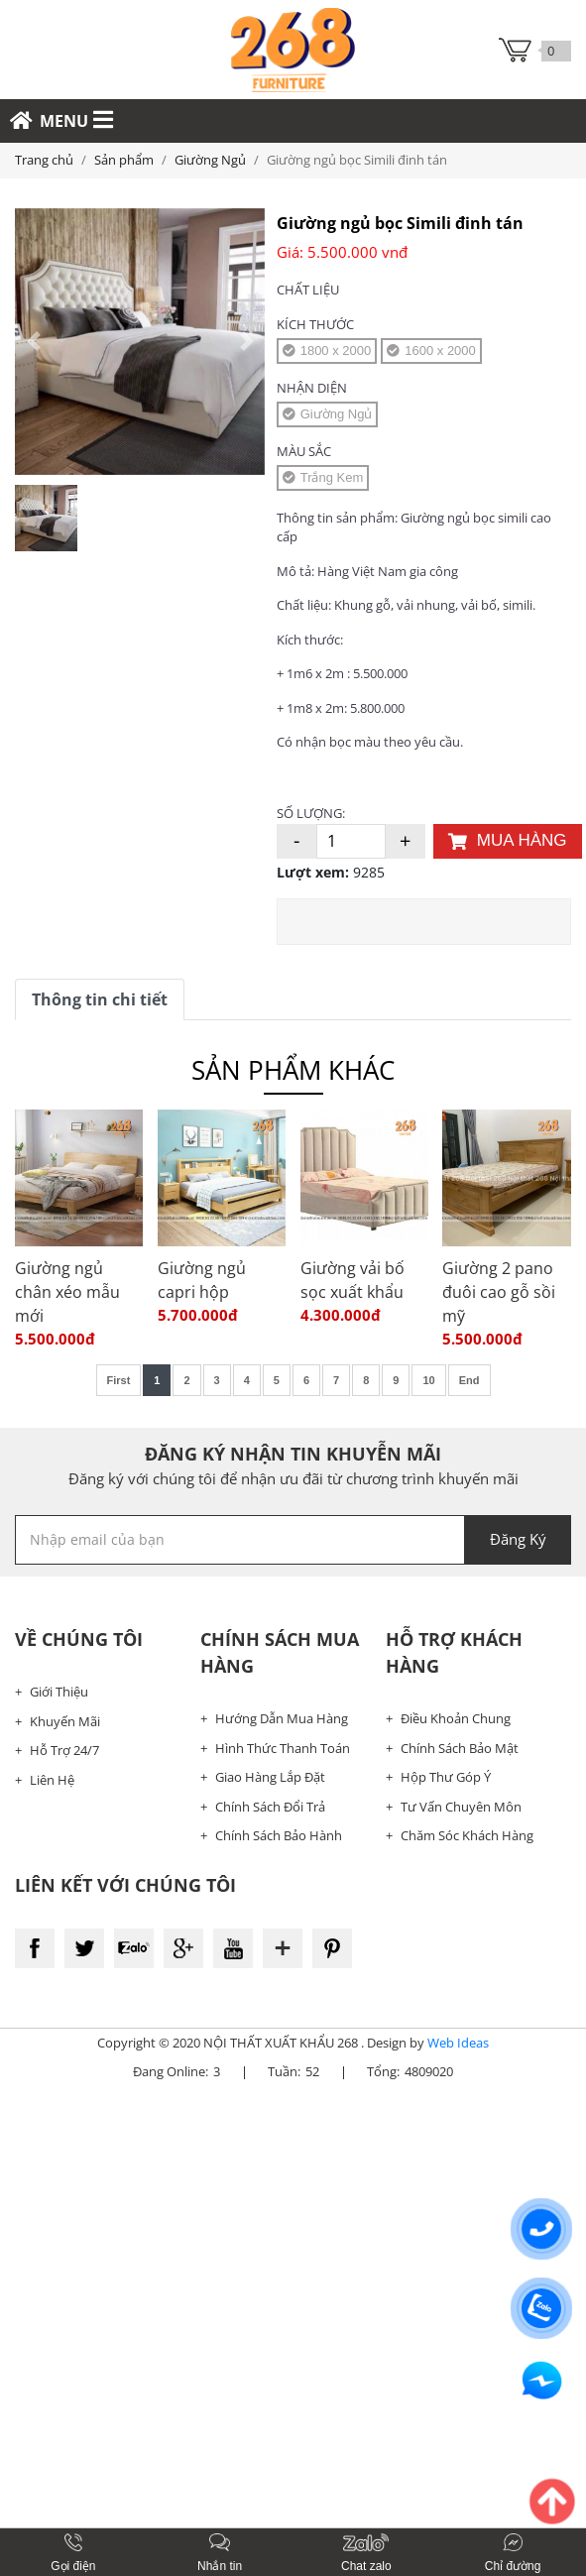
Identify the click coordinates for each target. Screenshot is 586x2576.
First (119, 1380)
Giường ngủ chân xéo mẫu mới (67, 1292)
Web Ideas (458, 2042)
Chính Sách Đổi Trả (270, 1806)
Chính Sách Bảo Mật (460, 1748)
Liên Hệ (52, 1780)
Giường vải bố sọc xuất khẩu (352, 1280)
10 (428, 1380)
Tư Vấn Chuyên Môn (461, 1806)
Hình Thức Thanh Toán (282, 1748)
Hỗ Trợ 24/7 (64, 1750)
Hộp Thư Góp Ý (446, 1777)
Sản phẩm (124, 160)
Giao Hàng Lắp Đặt (270, 1777)
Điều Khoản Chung (456, 1718)
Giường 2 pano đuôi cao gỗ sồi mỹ (498, 1292)
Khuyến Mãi (65, 1721)
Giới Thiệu (59, 1691)
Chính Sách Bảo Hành (278, 1835)
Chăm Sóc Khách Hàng (467, 1835)
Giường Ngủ (210, 160)
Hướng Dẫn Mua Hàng (281, 1718)
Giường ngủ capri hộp (202, 1280)
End (469, 1380)
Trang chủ (44, 160)
